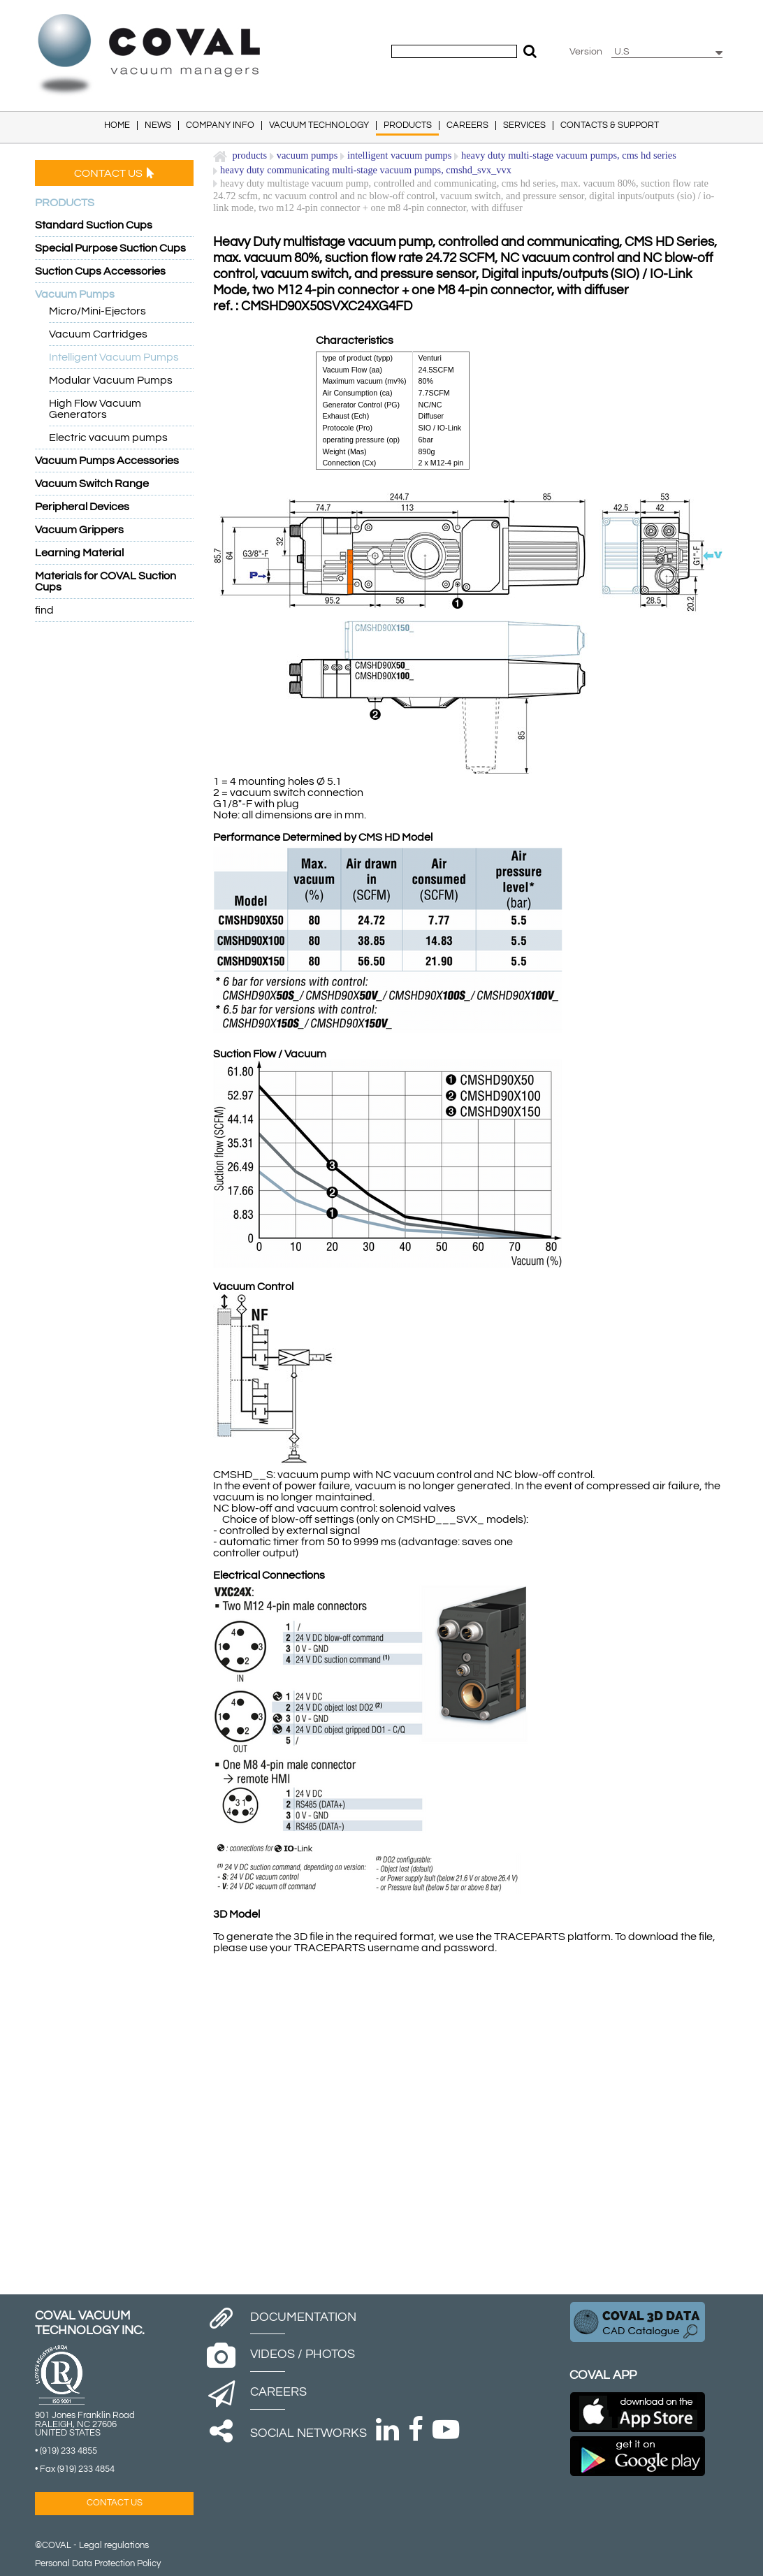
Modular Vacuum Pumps (111, 380)
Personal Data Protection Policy (98, 2563)
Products (250, 155)
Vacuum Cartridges (98, 334)
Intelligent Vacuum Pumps (114, 357)
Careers (278, 2391)
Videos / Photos (302, 2354)
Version (585, 52)
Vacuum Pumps (307, 155)
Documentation (303, 2317)
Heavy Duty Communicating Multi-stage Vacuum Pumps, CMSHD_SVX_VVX (365, 169)
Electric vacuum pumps (108, 437)
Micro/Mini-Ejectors (97, 311)
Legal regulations (114, 2545)
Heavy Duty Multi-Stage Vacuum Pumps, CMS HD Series (568, 155)
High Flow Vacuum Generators (95, 409)
